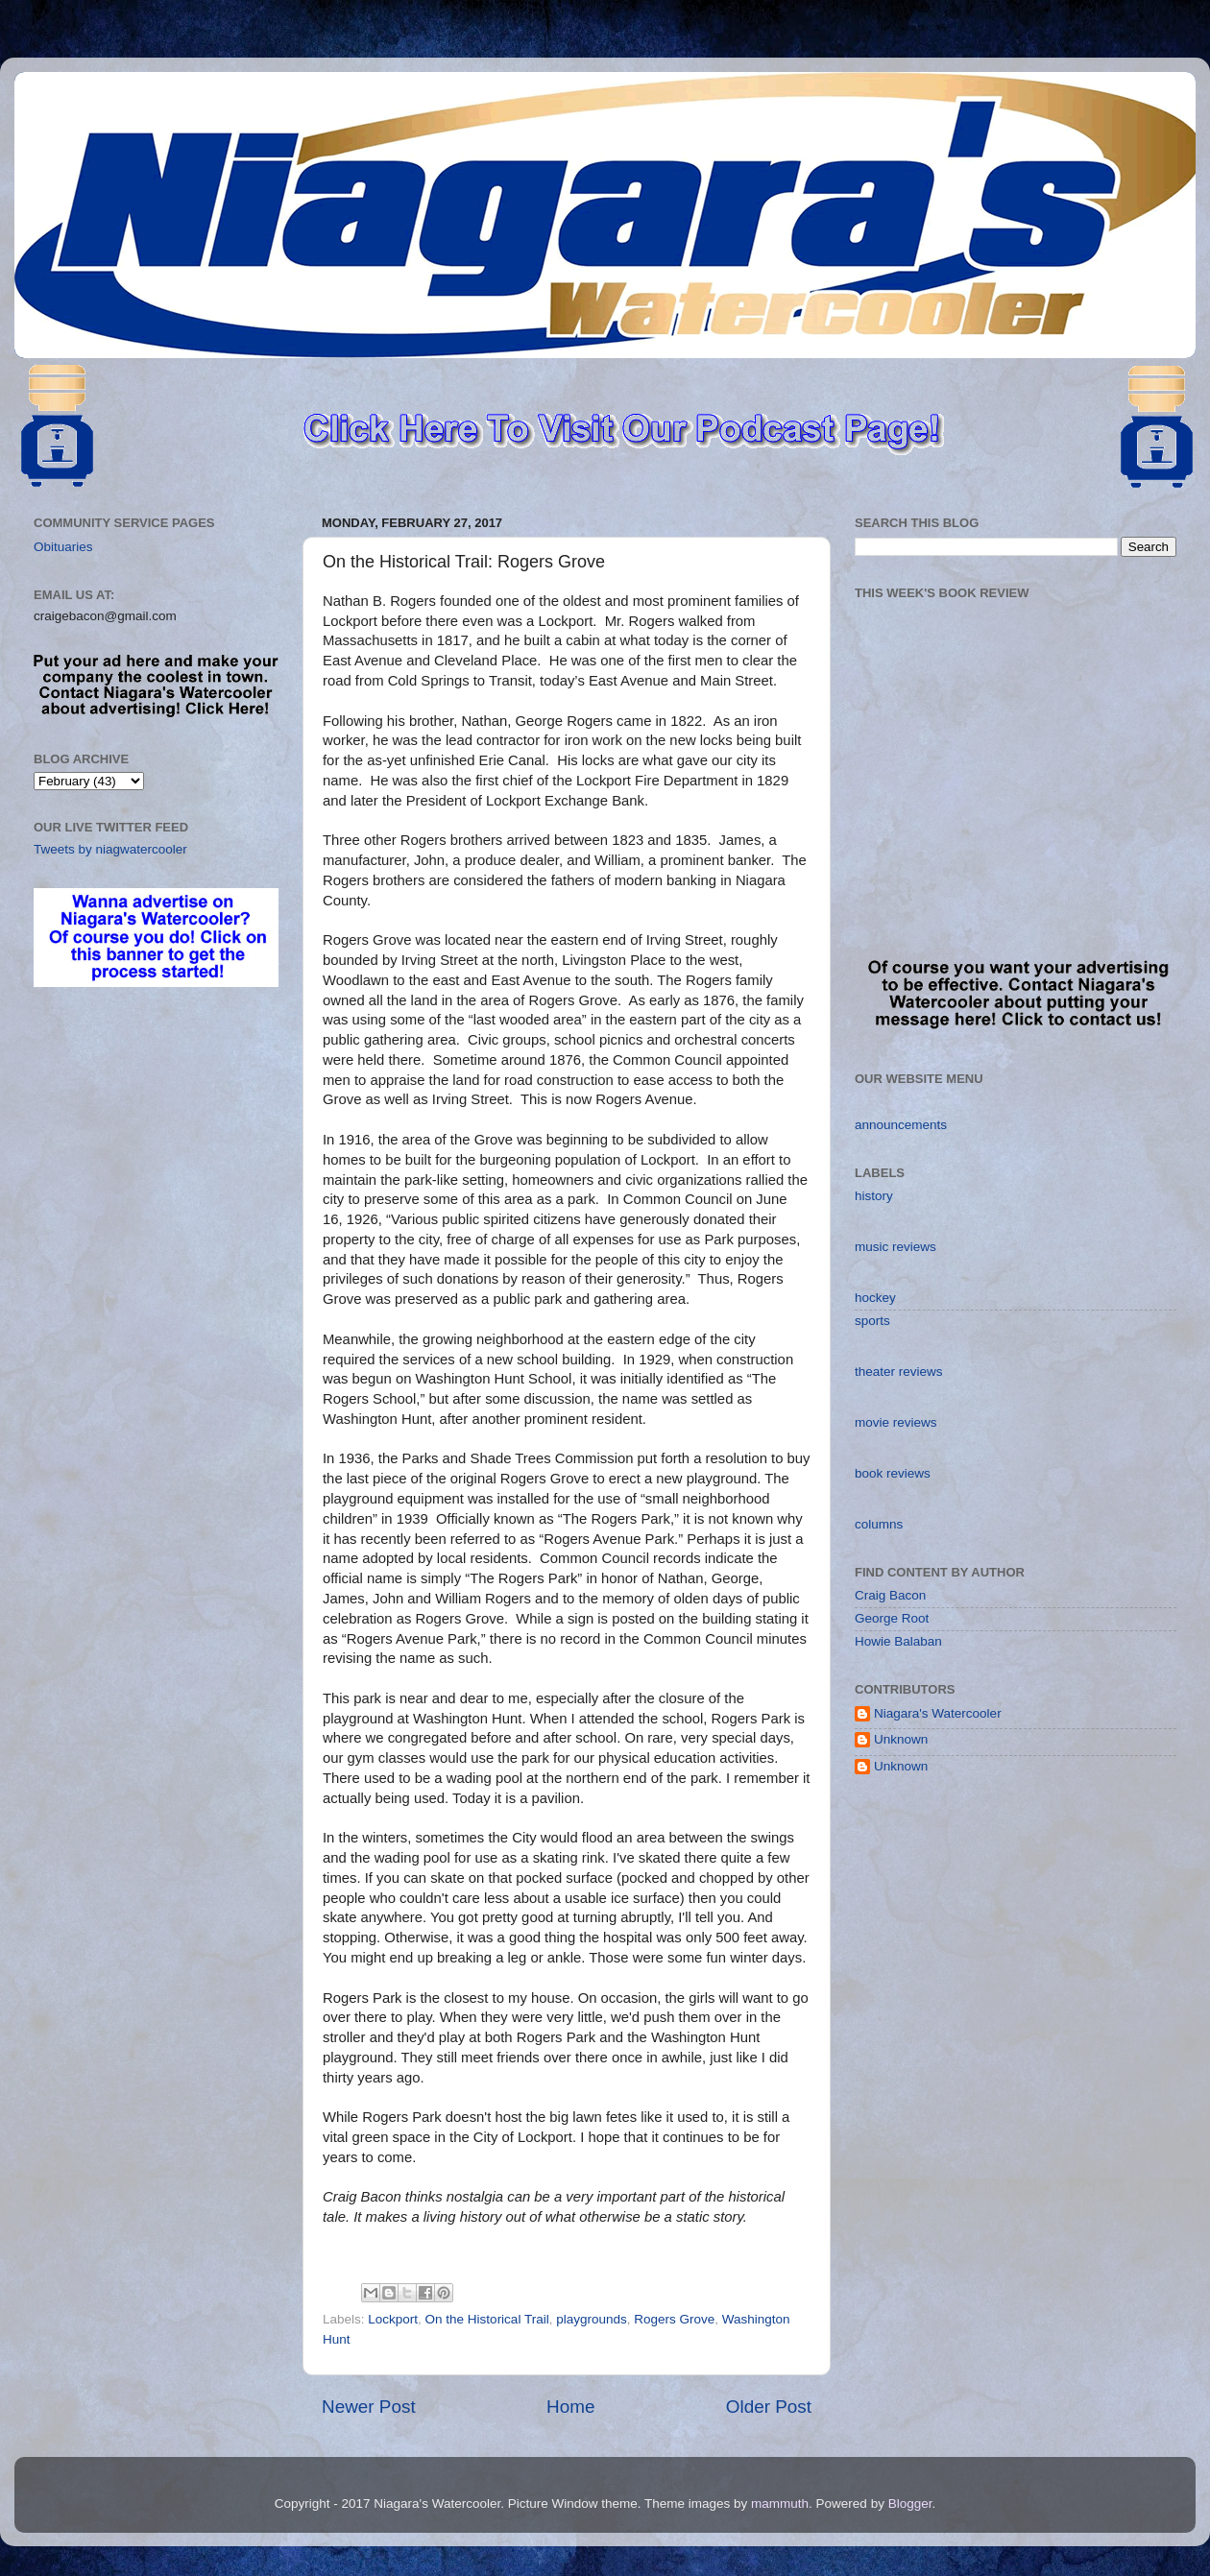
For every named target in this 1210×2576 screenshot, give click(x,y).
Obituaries (63, 547)
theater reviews (899, 1371)
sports (872, 1320)
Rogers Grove (674, 2319)
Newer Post (369, 2406)
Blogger (910, 2503)
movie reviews (896, 1422)
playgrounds (591, 2319)
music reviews (895, 1247)
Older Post (768, 2406)
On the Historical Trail (487, 2319)
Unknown (901, 1739)
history (874, 1196)
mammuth (780, 2503)
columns (879, 1524)
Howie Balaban (898, 1641)
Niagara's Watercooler (938, 1713)
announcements (901, 1125)
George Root (892, 1618)
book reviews (893, 1473)
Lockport (393, 2319)
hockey (875, 1297)
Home (570, 2406)
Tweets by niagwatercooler (110, 849)
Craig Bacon (890, 1595)
